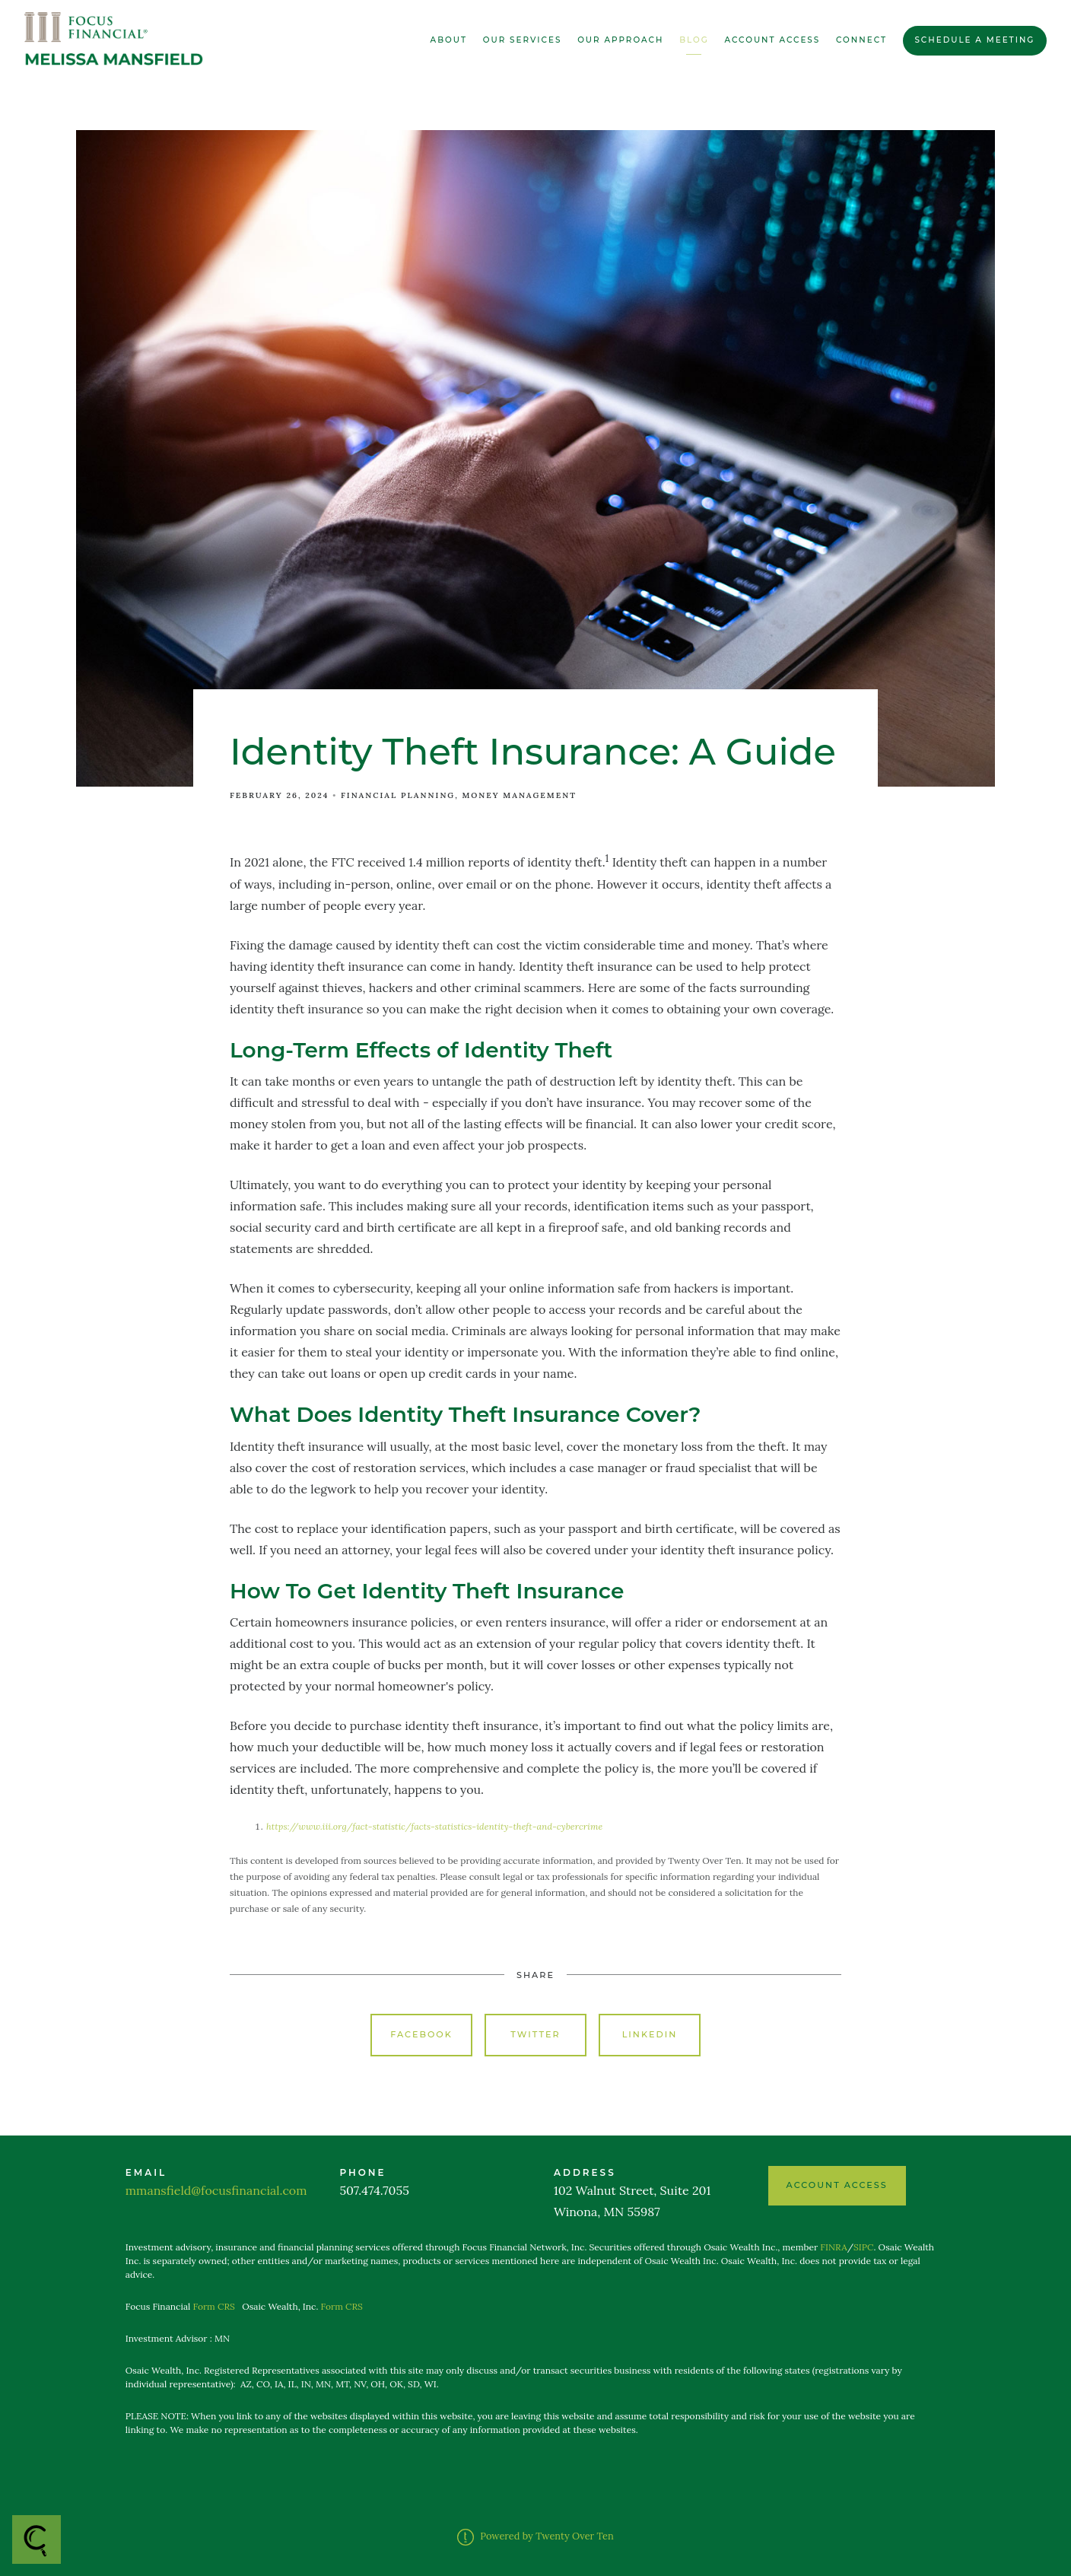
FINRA (833, 2247)
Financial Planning (398, 795)
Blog (694, 40)
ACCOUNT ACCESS (837, 2185)
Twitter (535, 2034)
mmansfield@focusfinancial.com (216, 2190)
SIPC (863, 2247)
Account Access (773, 40)
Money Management (519, 795)
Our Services (522, 40)
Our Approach (620, 40)
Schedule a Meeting (974, 40)
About (449, 40)
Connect (861, 40)
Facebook (421, 2034)
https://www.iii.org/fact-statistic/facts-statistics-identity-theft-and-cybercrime (434, 1826)
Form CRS (214, 2306)
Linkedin (650, 2034)
